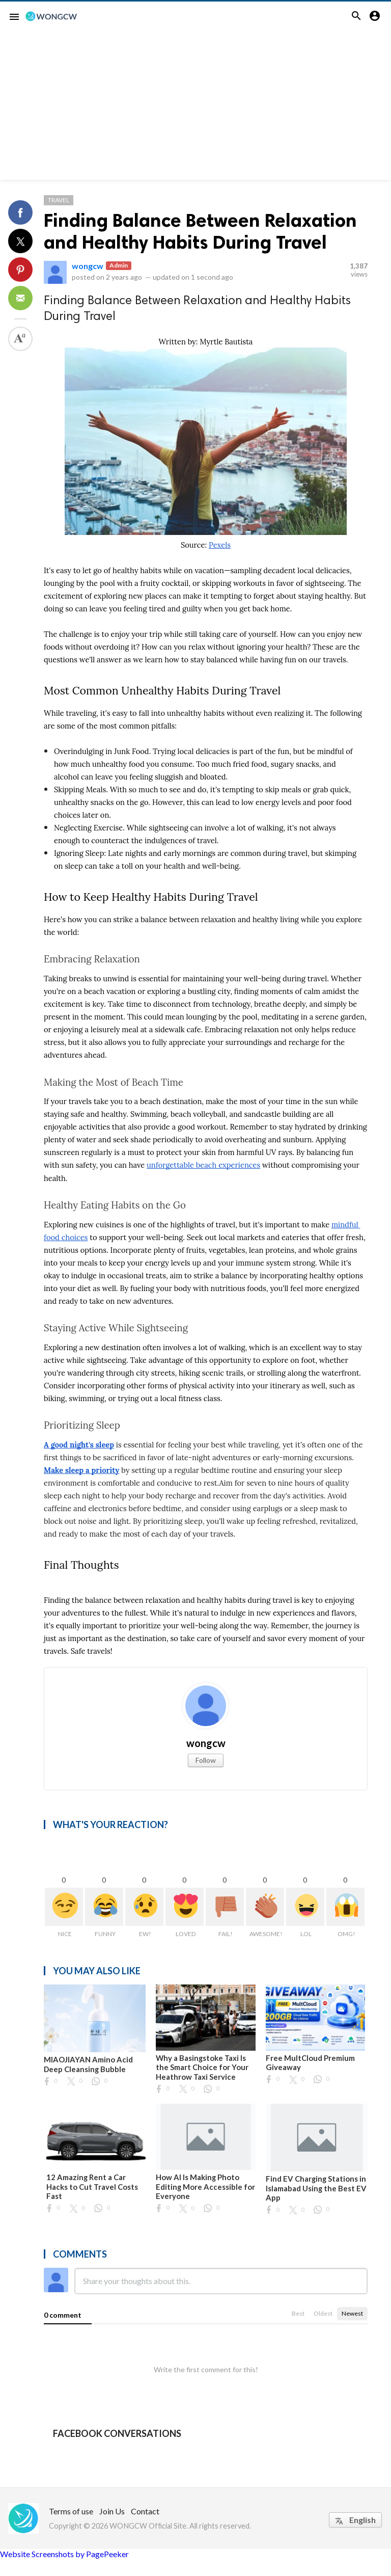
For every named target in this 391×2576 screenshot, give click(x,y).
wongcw (87, 266)
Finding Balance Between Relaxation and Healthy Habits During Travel (200, 231)
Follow (206, 1760)
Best (298, 2313)
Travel (58, 200)
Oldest (323, 2313)
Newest (352, 2313)
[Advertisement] (195, 108)
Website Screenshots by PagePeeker (64, 2554)
